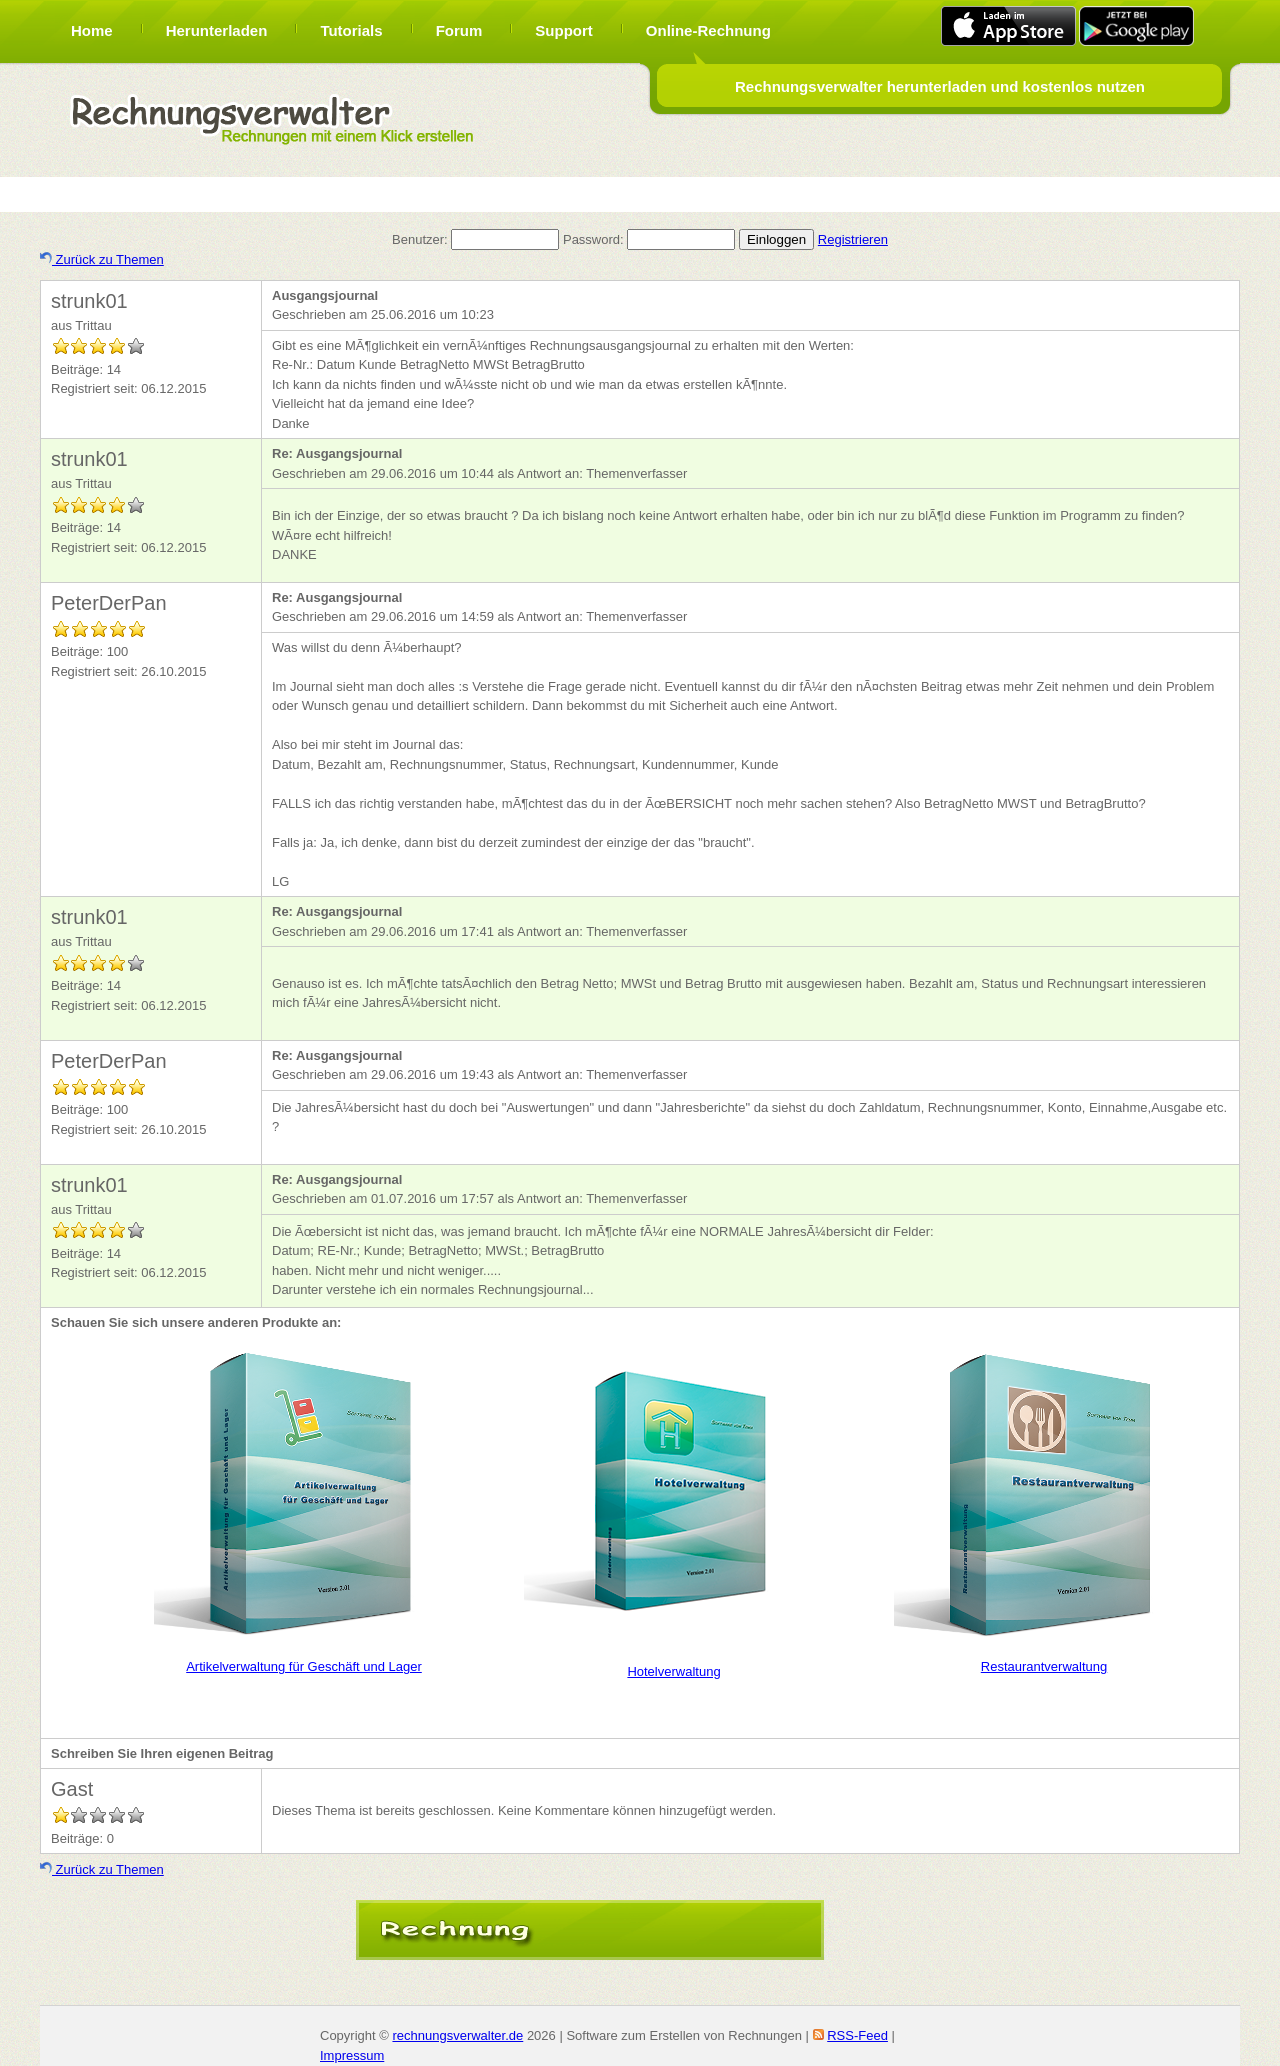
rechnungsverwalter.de (457, 2035)
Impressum (352, 2055)
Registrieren (853, 239)
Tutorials (351, 30)
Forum (459, 30)
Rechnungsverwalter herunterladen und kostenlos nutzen (940, 86)
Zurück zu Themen (102, 259)
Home (92, 30)
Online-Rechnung (708, 30)
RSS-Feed (857, 2035)
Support (564, 30)
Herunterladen (217, 30)
